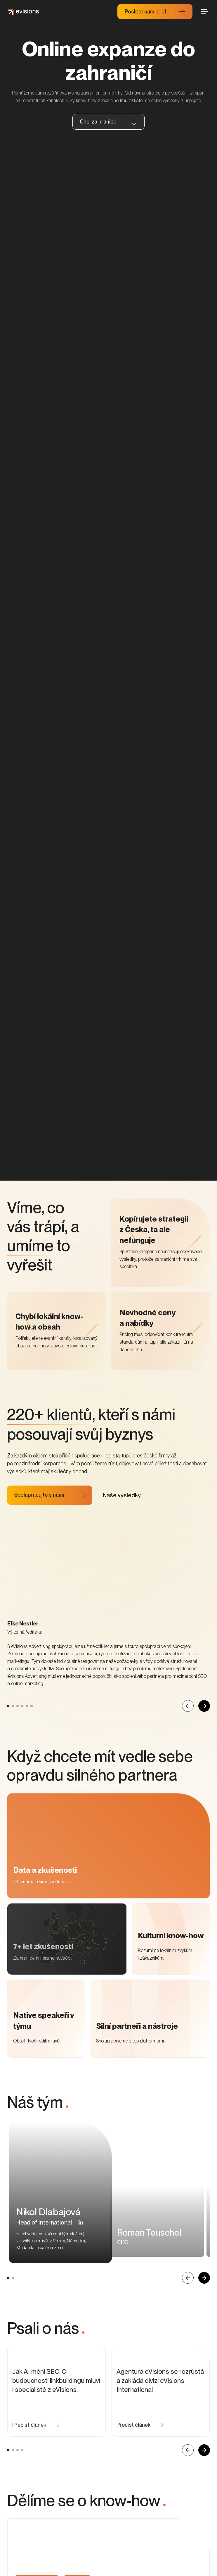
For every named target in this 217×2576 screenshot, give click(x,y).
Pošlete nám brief (145, 11)
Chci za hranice (98, 122)
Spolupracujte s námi (39, 1529)
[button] (81, 2273)
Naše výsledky (122, 1529)
